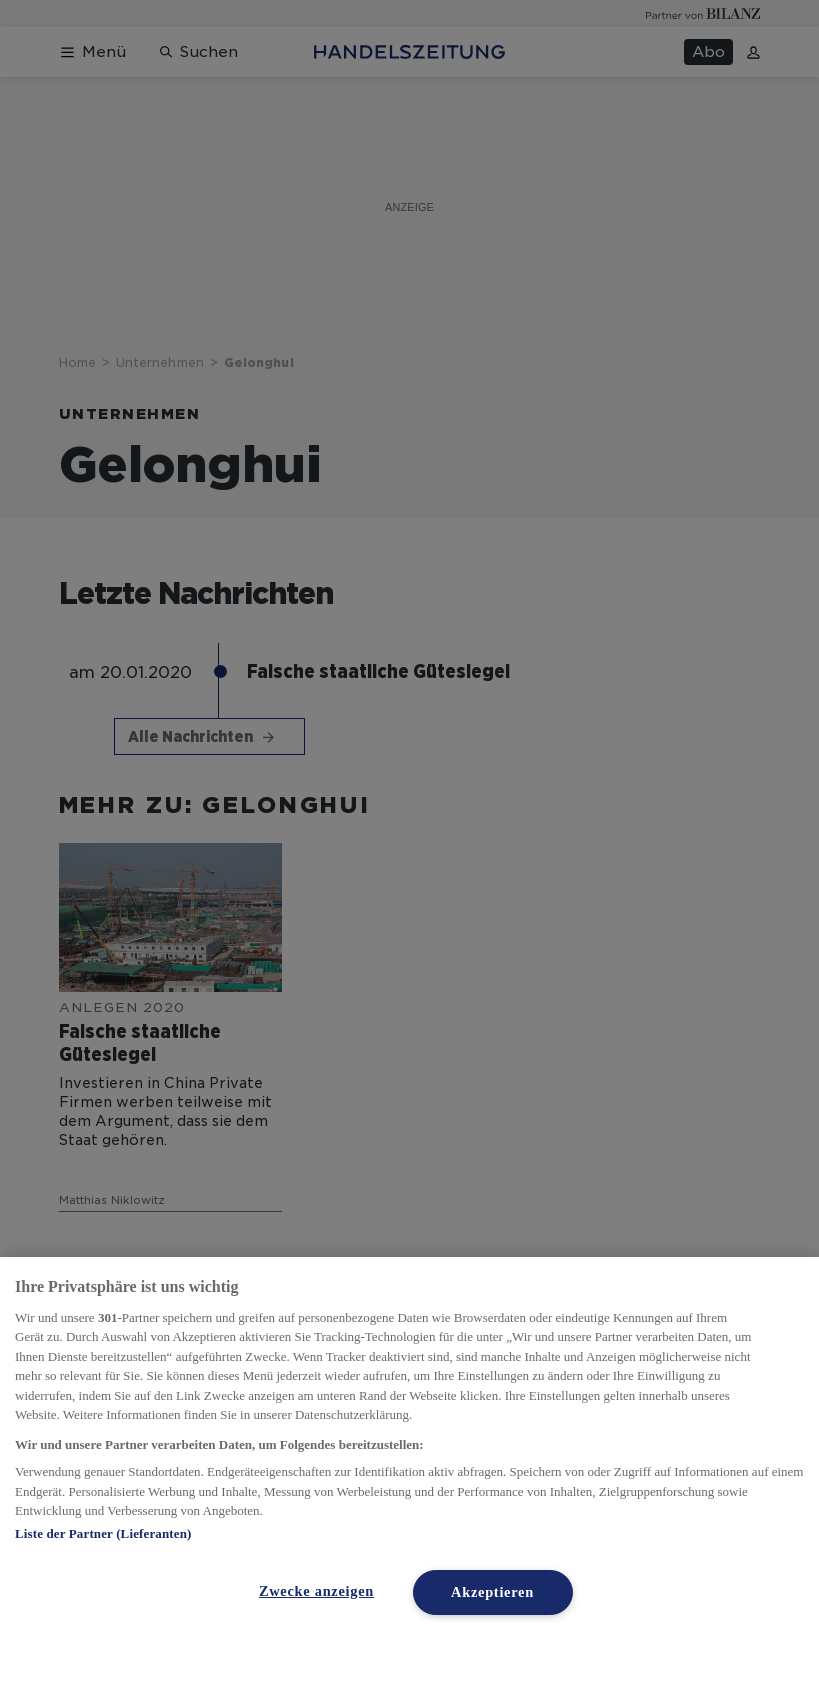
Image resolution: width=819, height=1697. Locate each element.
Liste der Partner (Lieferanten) (103, 1533)
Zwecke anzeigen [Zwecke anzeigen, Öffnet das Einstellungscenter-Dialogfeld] (316, 1591)
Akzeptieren (492, 1592)
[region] (409, 1477)
